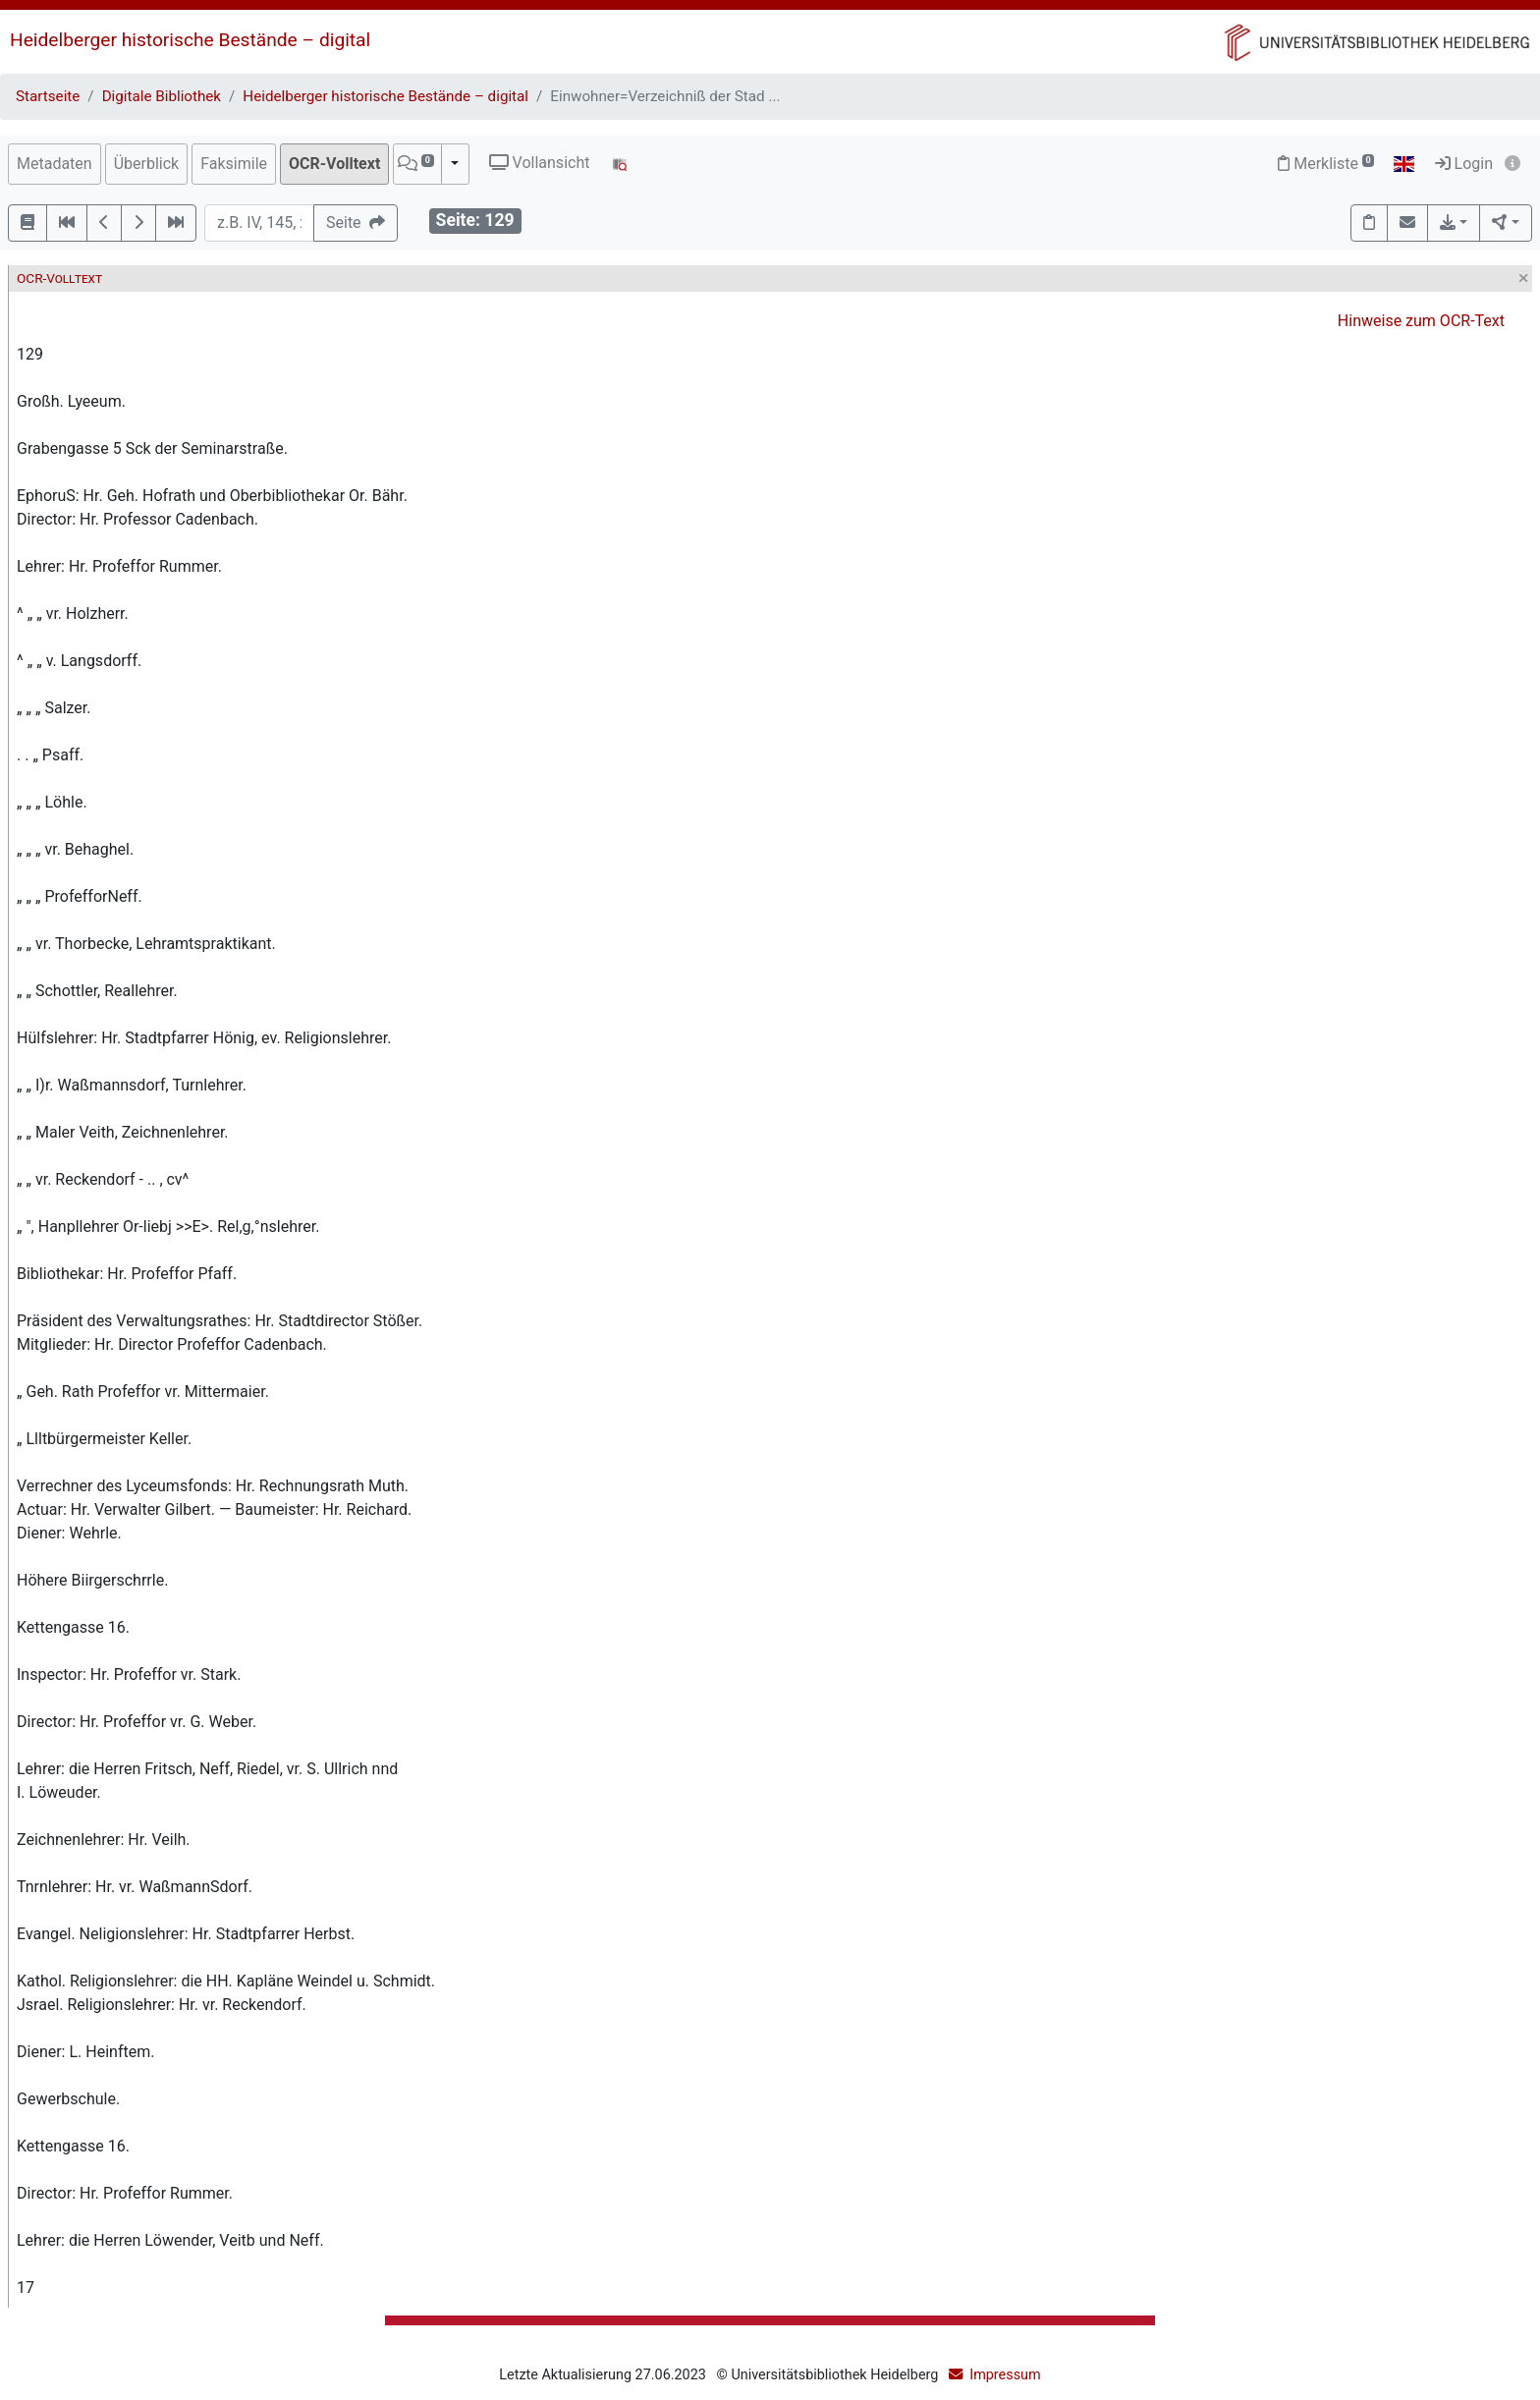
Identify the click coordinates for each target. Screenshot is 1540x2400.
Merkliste (1326, 163)
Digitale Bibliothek (161, 96)
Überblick (147, 163)
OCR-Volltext (334, 163)
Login (1464, 163)
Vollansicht (539, 162)
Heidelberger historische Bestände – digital (190, 39)
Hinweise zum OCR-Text (1421, 320)
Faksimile (233, 163)
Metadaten (54, 163)
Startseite (48, 96)
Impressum (1004, 2375)
